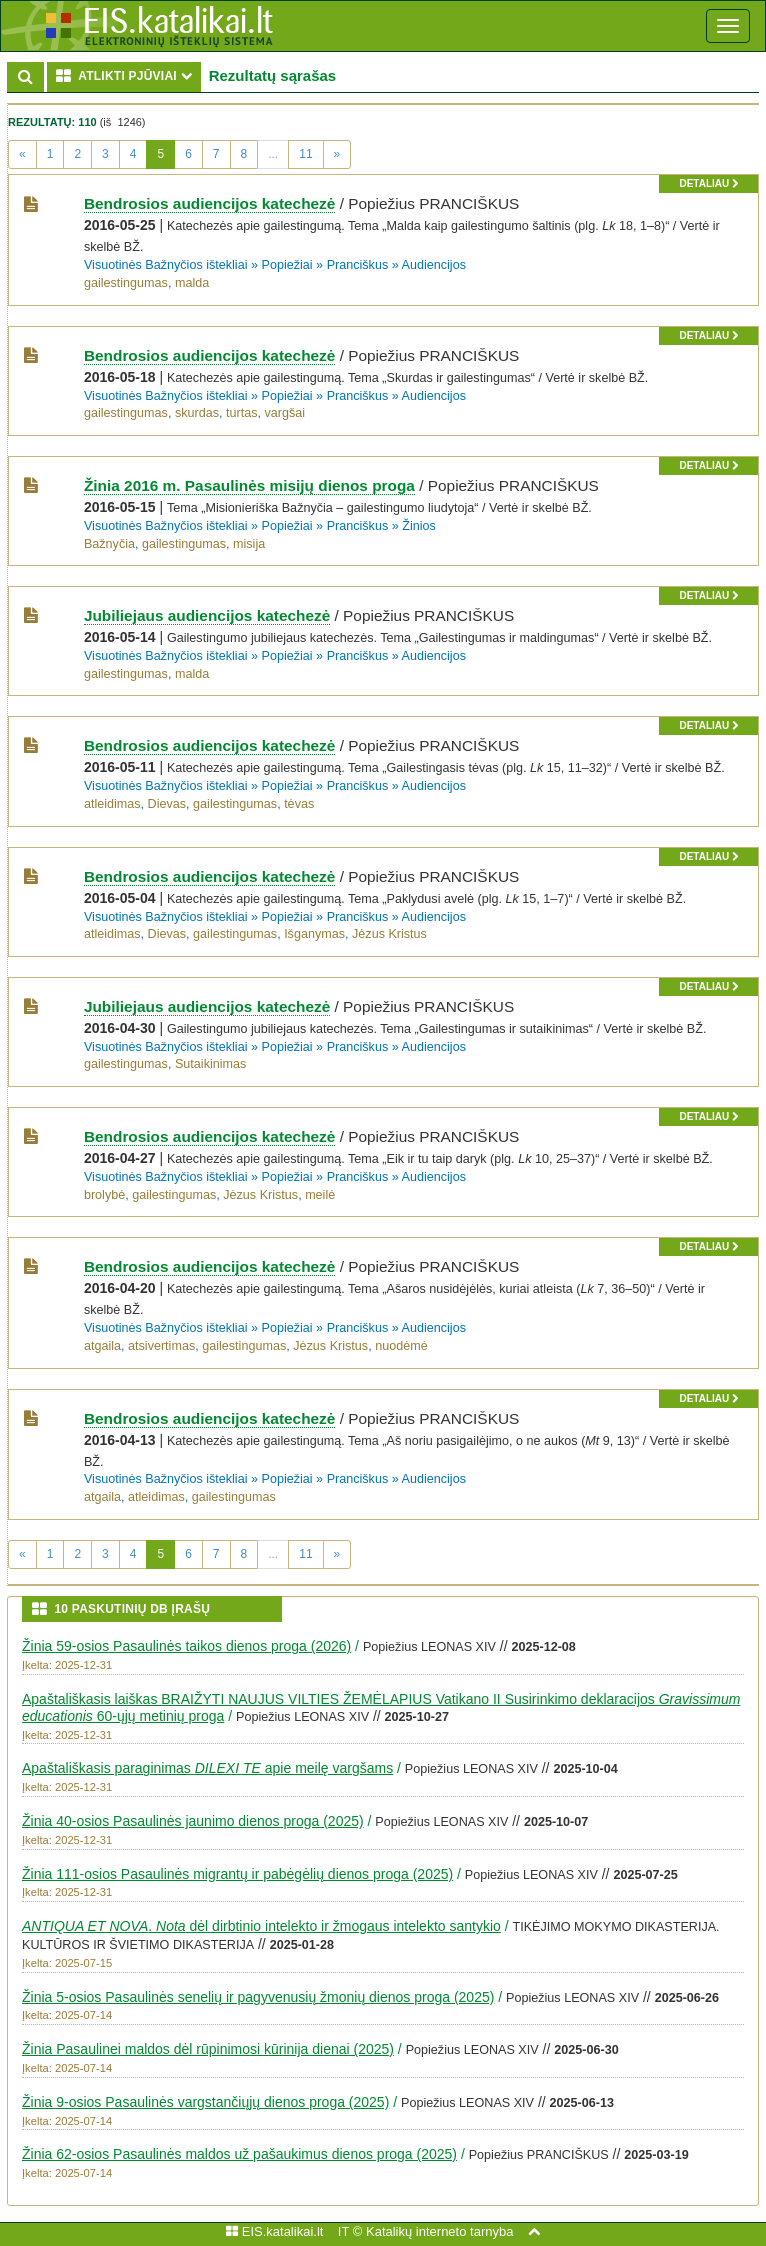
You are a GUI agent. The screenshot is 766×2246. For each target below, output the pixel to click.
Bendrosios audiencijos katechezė (209, 203)
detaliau (708, 183)
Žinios (419, 526)
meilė (320, 1195)
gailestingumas (126, 283)
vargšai (285, 413)
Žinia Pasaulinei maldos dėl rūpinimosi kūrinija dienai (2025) (208, 2049)
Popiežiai (287, 265)
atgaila (102, 1346)
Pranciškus (358, 265)
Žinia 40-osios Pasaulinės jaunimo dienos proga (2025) (193, 1821)
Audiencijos (434, 265)
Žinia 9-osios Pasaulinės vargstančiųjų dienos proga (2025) (205, 2102)
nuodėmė (401, 1346)
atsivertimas (161, 1346)
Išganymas (314, 934)
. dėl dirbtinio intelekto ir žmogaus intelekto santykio (261, 1926)
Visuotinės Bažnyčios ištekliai (166, 265)
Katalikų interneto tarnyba (439, 2231)
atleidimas (112, 804)
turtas (242, 413)
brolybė (104, 1195)
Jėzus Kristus (389, 934)
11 (305, 154)
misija (249, 544)
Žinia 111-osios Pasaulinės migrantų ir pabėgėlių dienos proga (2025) (237, 1874)
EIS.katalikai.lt (274, 2231)
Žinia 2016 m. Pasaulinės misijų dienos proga (249, 485)
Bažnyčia (109, 544)
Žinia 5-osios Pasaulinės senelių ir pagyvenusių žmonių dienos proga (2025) (258, 1997)
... (273, 154)
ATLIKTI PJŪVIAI (128, 75)
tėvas (299, 804)
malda (192, 283)
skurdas (197, 413)
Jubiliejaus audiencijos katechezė (207, 615)
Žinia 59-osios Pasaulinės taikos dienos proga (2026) (186, 1646)
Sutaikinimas (210, 1064)
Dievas (167, 804)
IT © (350, 2231)
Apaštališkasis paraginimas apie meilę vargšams (207, 1768)
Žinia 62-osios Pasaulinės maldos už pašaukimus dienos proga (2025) (239, 2154)
